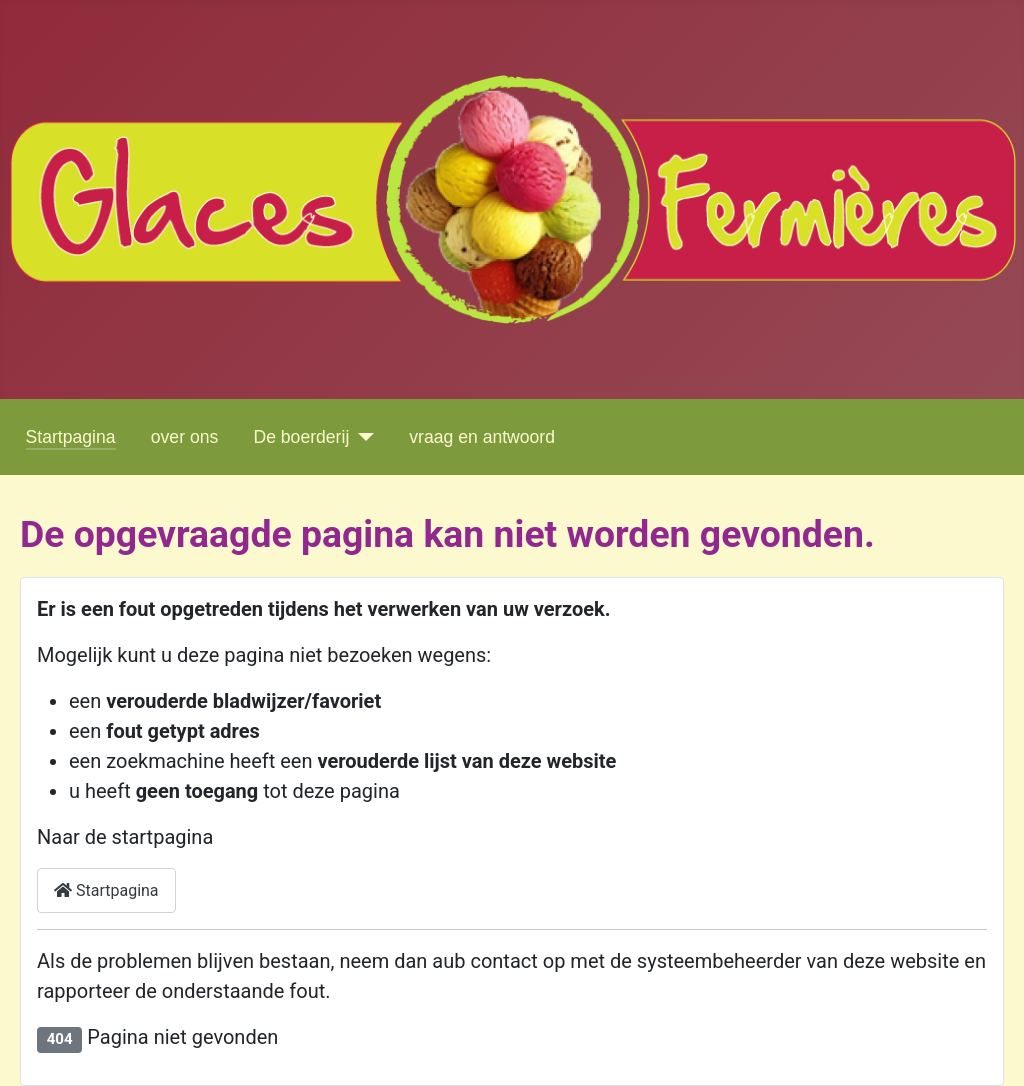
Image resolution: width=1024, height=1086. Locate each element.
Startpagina (71, 437)
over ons (184, 437)
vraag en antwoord (482, 437)
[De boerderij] (361, 437)
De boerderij (301, 437)
